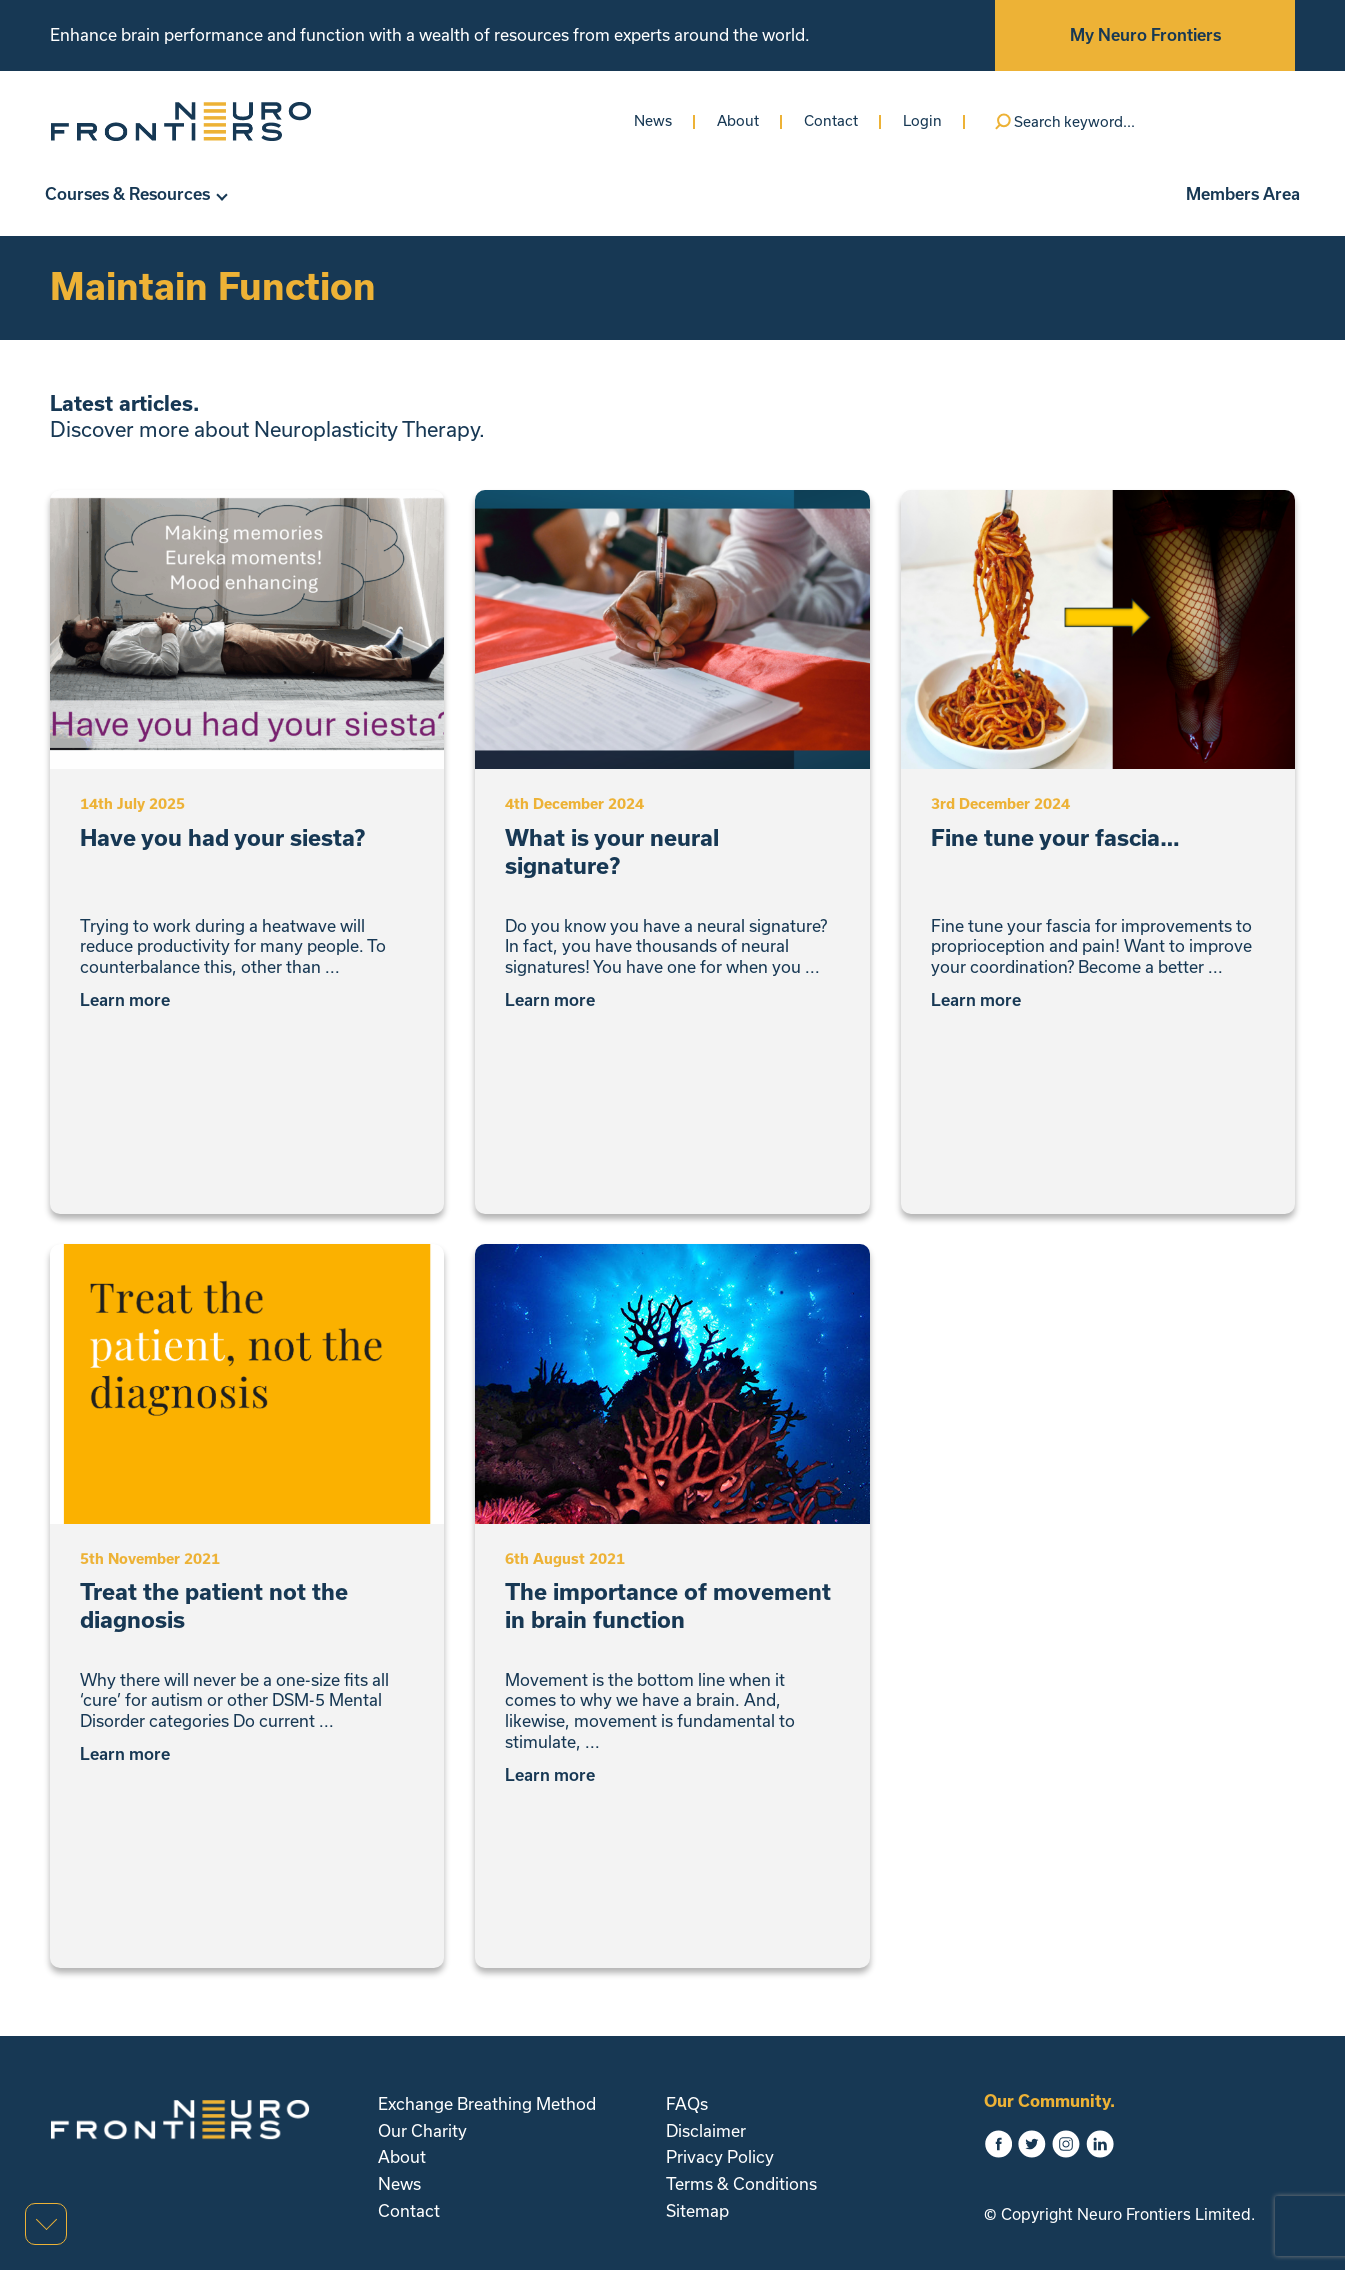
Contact (831, 120)
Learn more (132, 1000)
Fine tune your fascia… (1055, 837)
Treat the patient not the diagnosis (214, 1605)
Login (922, 120)
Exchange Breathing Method (487, 2103)
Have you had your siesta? (222, 837)
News (653, 120)
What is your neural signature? (612, 851)
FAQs (687, 2103)
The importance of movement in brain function (668, 1605)
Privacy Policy (720, 2156)
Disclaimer (706, 2130)
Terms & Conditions (741, 2183)
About (738, 120)
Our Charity (422, 2130)
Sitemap (697, 2210)
